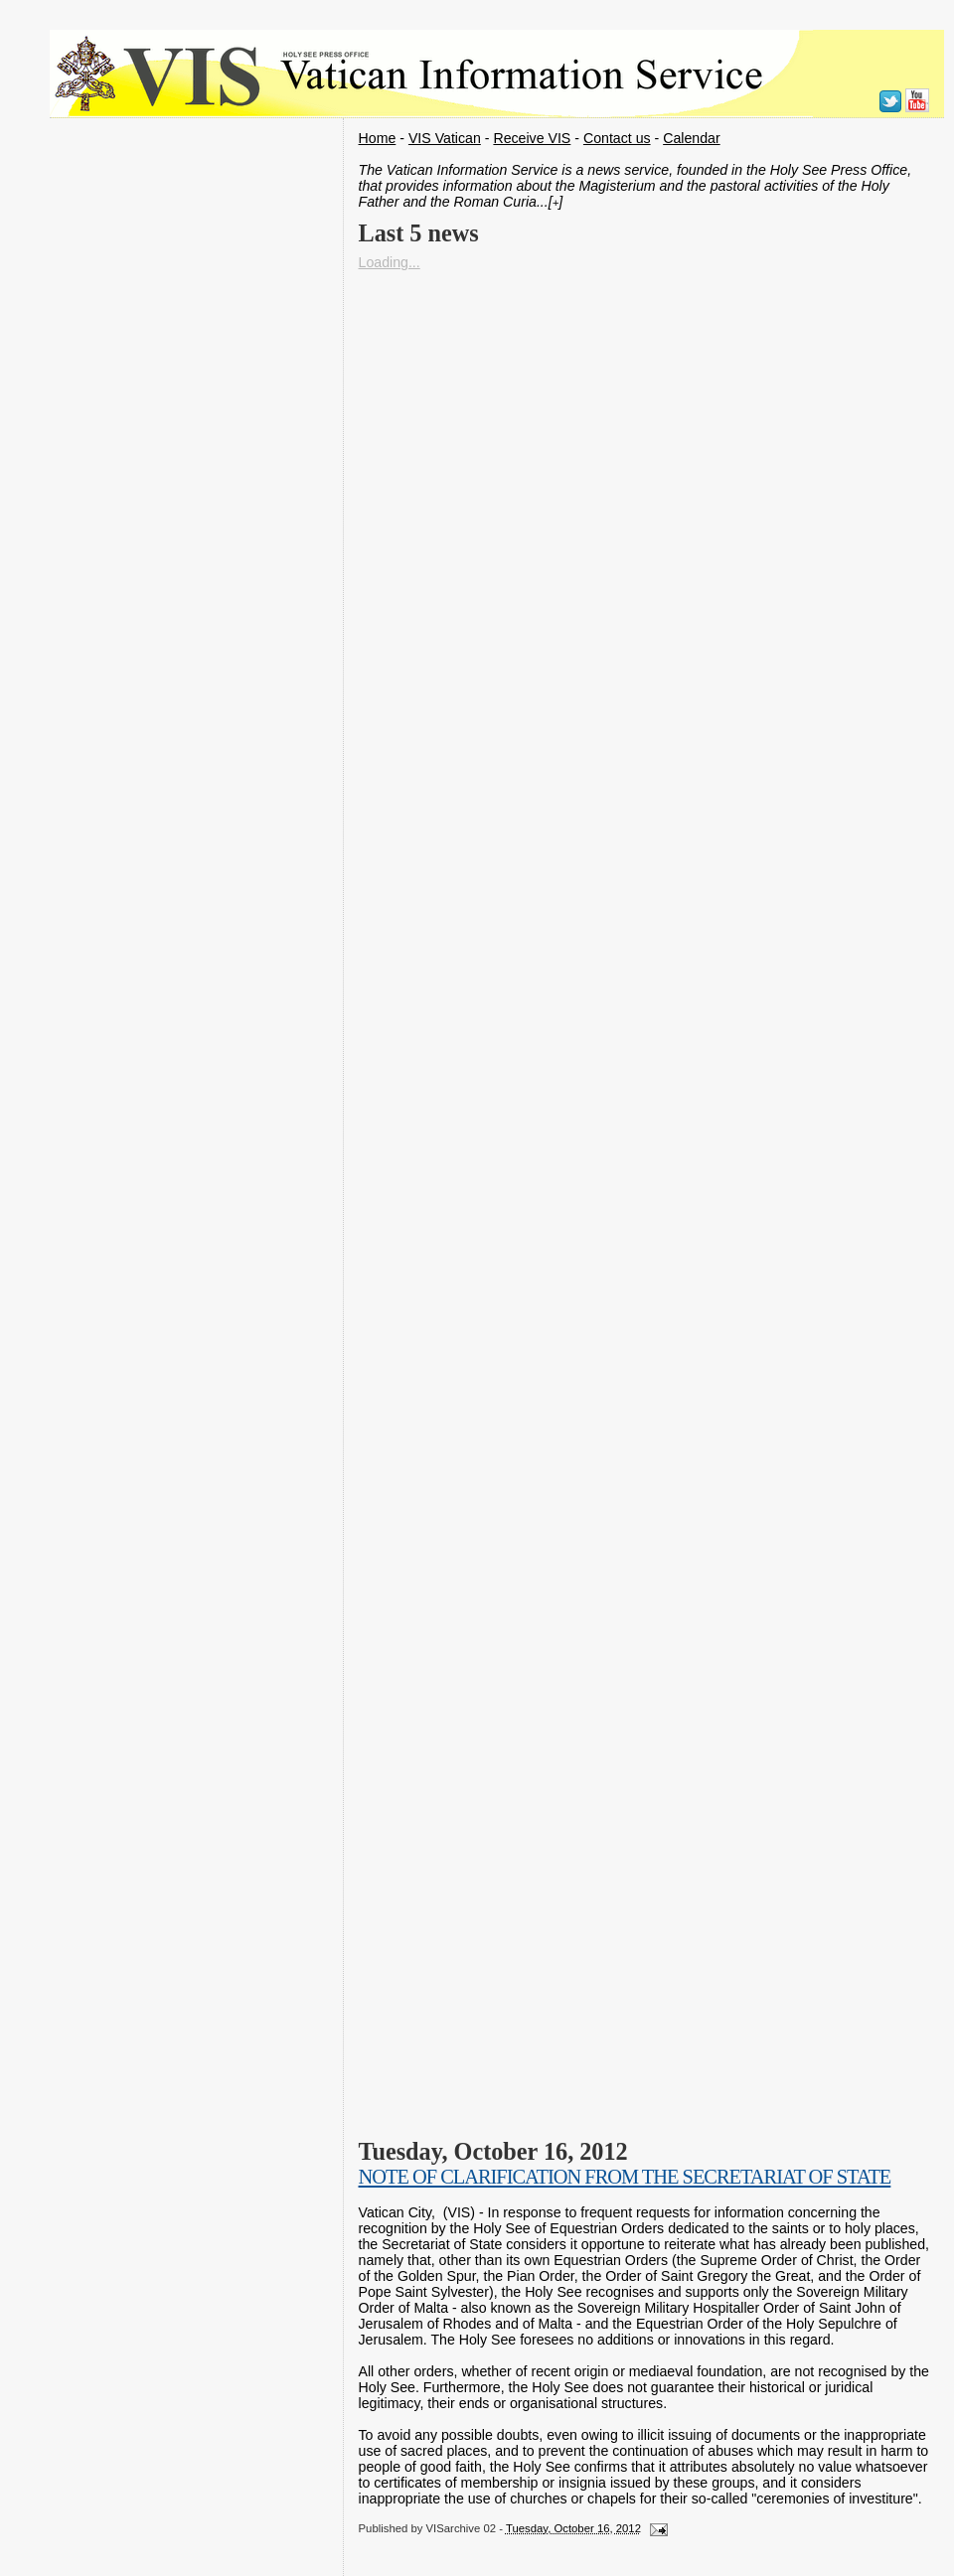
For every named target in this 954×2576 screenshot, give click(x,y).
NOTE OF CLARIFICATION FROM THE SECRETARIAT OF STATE (625, 2177)
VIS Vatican (444, 138)
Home (378, 138)
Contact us (617, 138)
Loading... (389, 262)
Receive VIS (531, 138)
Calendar (691, 138)
